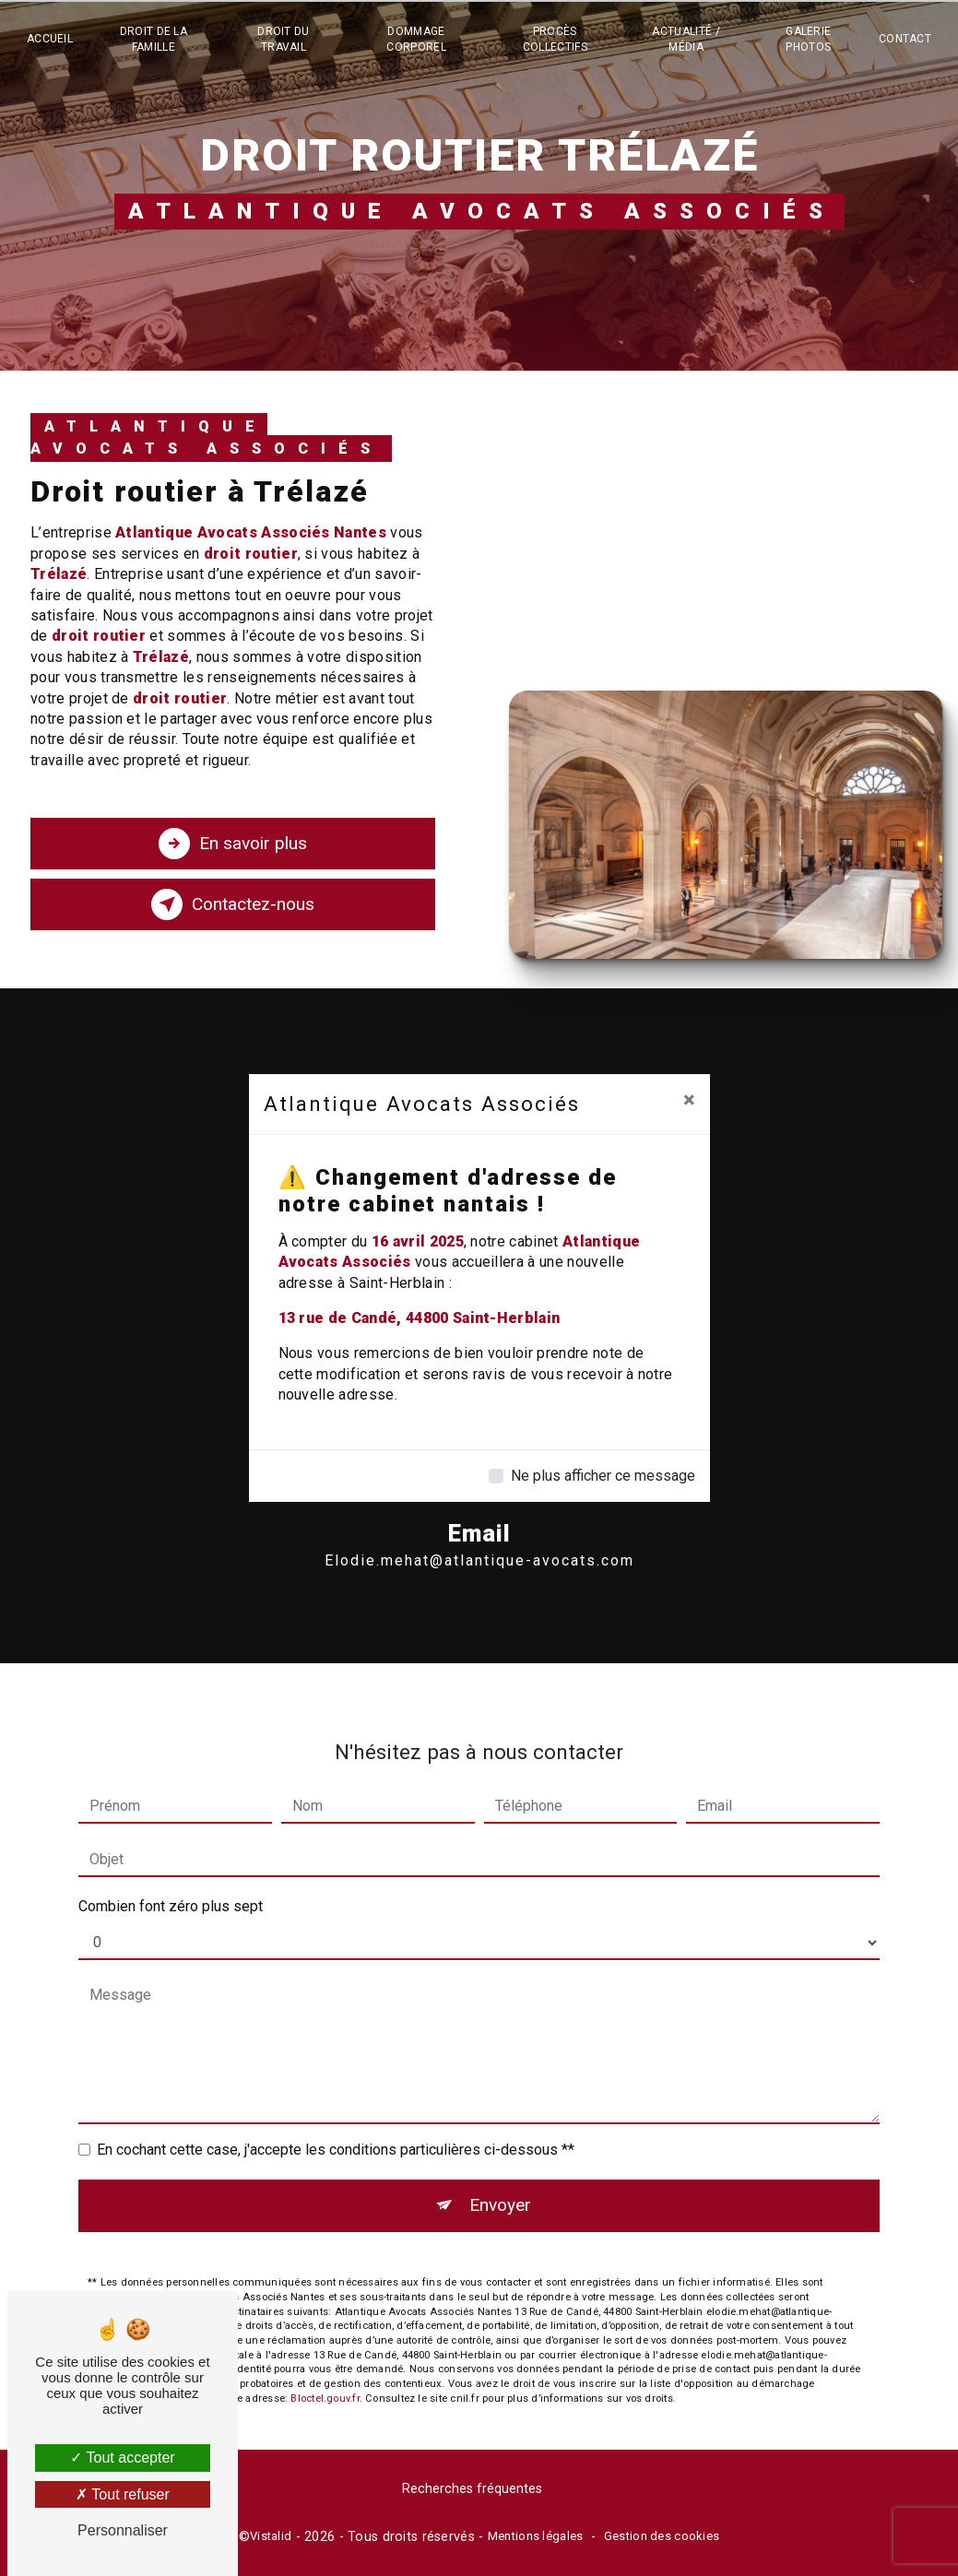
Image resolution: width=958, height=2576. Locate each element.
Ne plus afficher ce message (603, 1475)
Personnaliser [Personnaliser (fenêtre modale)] (122, 2530)
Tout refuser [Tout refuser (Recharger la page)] (123, 2494)
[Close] (689, 1100)
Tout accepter (122, 2457)
